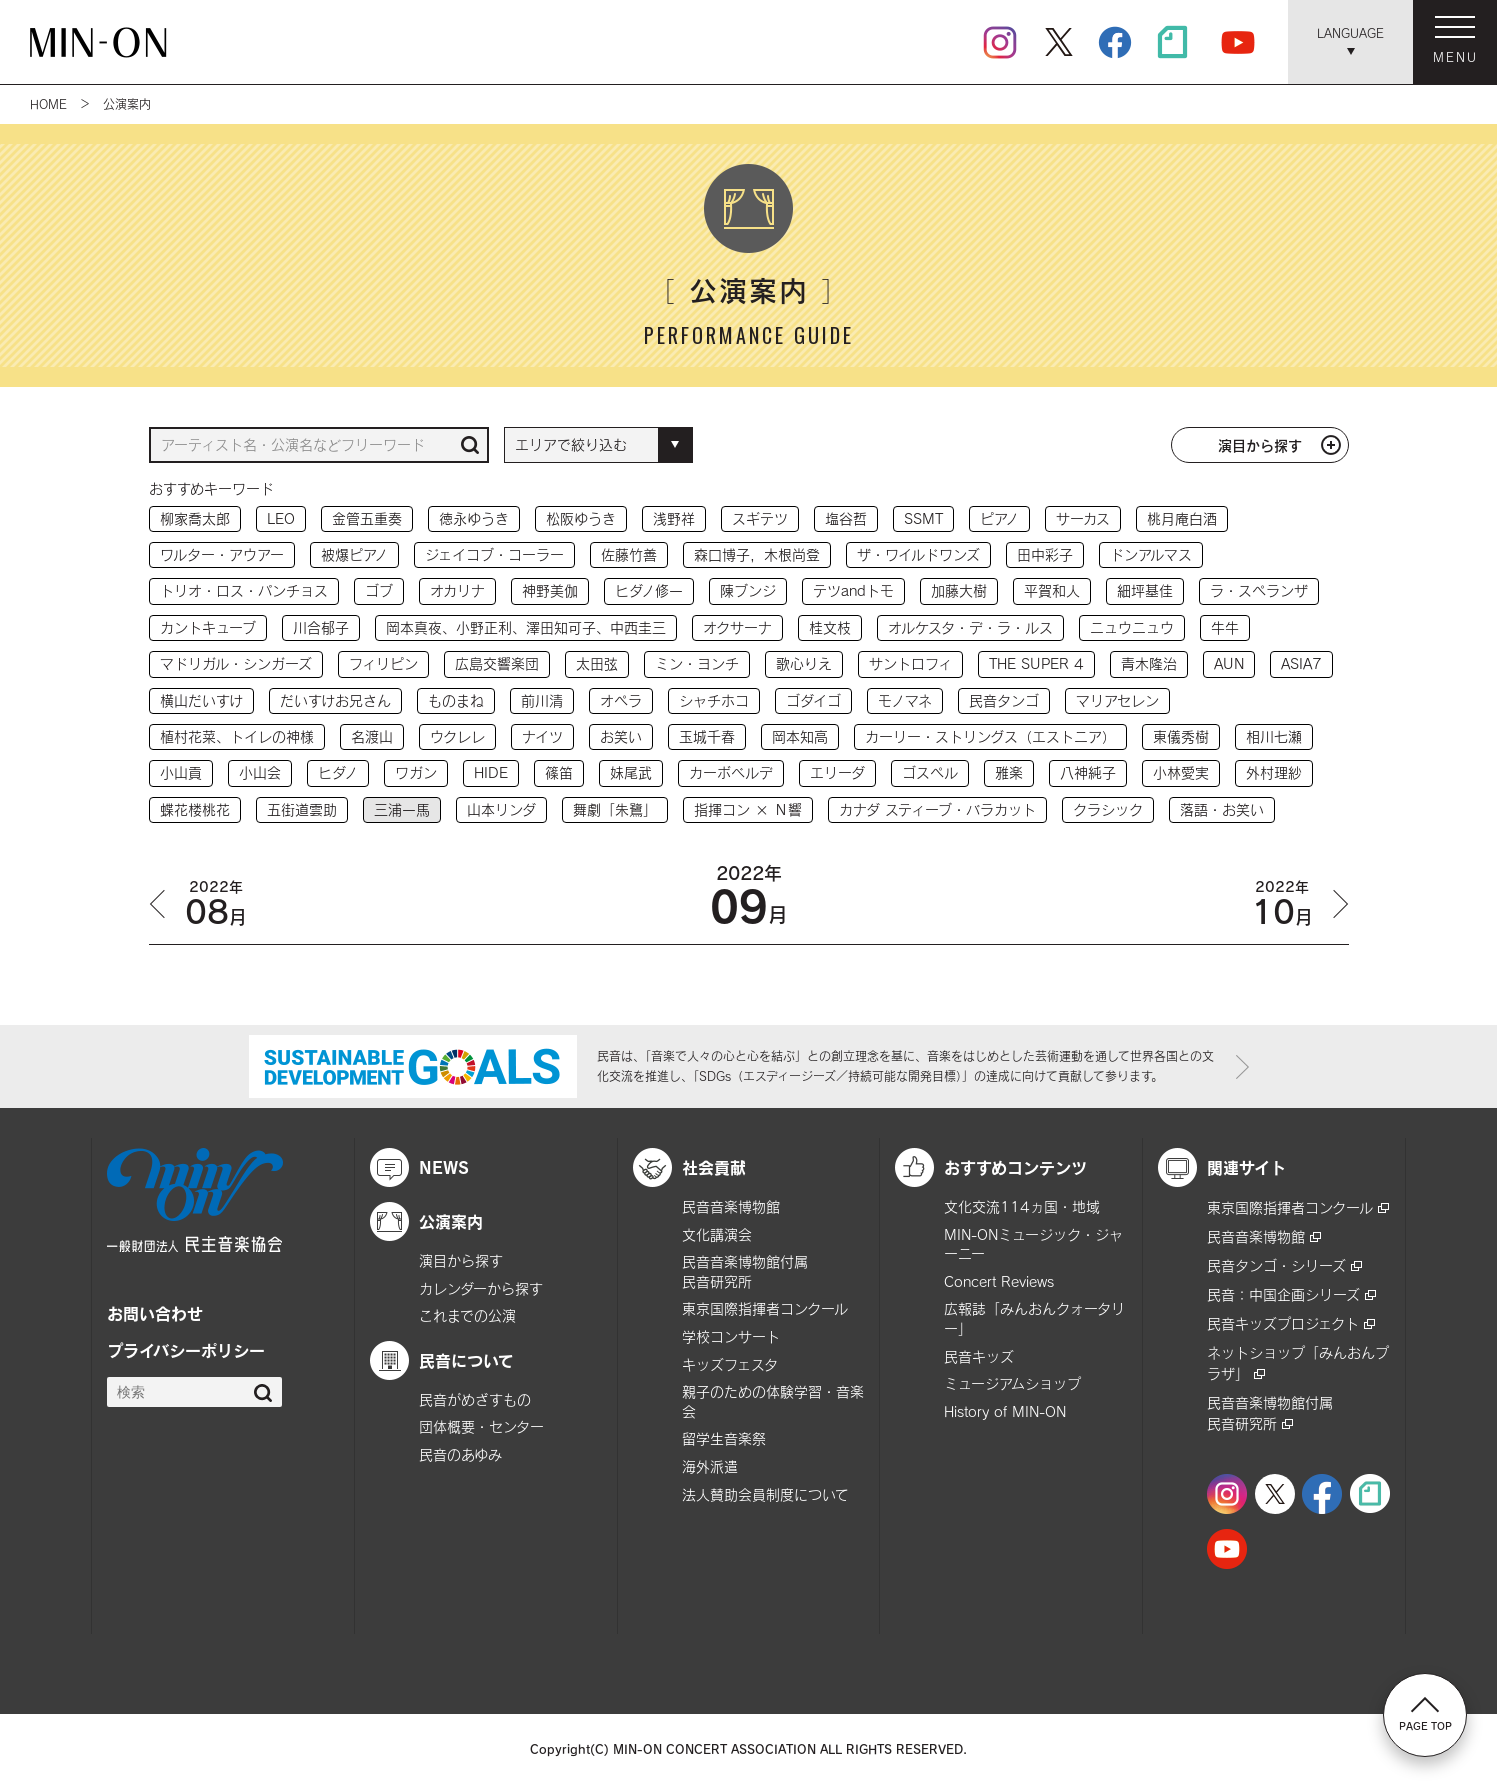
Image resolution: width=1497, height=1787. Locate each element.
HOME (48, 104)
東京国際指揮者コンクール (765, 1308)
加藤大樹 (959, 590)
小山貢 (181, 772)
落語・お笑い (1222, 809)
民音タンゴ (1004, 700)
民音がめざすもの (475, 1399)
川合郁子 (321, 627)
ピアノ (999, 518)
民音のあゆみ (460, 1454)
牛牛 (1225, 627)
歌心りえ (804, 663)
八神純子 (1088, 772)
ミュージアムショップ (1012, 1383)
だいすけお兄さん (335, 700)
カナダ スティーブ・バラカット (937, 809)
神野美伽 (550, 590)
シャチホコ (714, 700)
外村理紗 (1274, 772)
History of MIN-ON (1005, 1411)
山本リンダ (501, 809)
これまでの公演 (467, 1315)
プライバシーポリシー (186, 1350)
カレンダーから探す (481, 1288)
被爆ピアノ (354, 554)
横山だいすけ (201, 700)
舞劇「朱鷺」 (615, 809)
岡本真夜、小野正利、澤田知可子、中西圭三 (526, 627)
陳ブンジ (748, 590)
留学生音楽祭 (724, 1438)
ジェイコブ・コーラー (494, 554)
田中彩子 (1045, 554)
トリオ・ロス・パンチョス (244, 590)
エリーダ (837, 772)
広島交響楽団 (497, 663)
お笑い (621, 736)
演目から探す (1260, 445)
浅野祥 (674, 518)
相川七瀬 (1274, 736)
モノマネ (905, 700)
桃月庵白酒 (1182, 518)
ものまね (456, 700)
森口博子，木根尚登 (757, 554)
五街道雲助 (302, 809)
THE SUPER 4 (1036, 663)
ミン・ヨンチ (697, 663)
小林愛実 (1181, 772)
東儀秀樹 (1181, 736)
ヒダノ (338, 772)
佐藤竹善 (629, 554)
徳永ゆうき (474, 518)
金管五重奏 (367, 518)
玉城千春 (707, 736)
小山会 (260, 772)
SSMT (923, 518)
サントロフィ (910, 663)
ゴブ (379, 590)
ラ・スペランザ (1259, 590)
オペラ (621, 700)
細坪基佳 (1145, 590)
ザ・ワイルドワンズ (918, 554)
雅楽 (1009, 772)
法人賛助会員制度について (765, 1494)
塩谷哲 (846, 518)
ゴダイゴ (813, 700)
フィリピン (383, 663)
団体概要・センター (481, 1426)
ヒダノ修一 (649, 590)
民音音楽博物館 (731, 1206)
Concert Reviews (999, 1281)
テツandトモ (853, 590)
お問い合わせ (155, 1313)
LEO (281, 518)
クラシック (1108, 809)
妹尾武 (631, 772)
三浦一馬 (402, 809)
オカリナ (457, 590)
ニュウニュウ (1132, 627)
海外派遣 (710, 1466)
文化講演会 (717, 1234)
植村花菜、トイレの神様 (237, 736)
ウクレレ (457, 736)
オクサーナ (737, 627)
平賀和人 (1052, 590)
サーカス (1083, 518)
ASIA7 (1301, 663)
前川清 (542, 700)
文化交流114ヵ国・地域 (1022, 1206)
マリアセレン (1117, 700)
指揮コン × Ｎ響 (748, 809)
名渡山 (372, 736)
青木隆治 (1149, 663)
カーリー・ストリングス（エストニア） (990, 736)
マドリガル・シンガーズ (236, 663)
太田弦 (597, 663)
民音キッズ (979, 1356)
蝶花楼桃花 (195, 809)
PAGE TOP (1425, 1714)
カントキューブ (208, 627)
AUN (1229, 663)
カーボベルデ (731, 772)
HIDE (491, 772)
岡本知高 (800, 736)
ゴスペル (930, 772)
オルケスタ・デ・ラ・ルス (970, 627)
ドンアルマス (1151, 554)
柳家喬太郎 (195, 518)
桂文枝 (830, 627)
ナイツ (542, 736)
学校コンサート (731, 1336)
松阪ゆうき (581, 518)
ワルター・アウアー (222, 554)
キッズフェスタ (730, 1364)
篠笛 (559, 772)
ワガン (416, 772)
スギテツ (760, 518)
